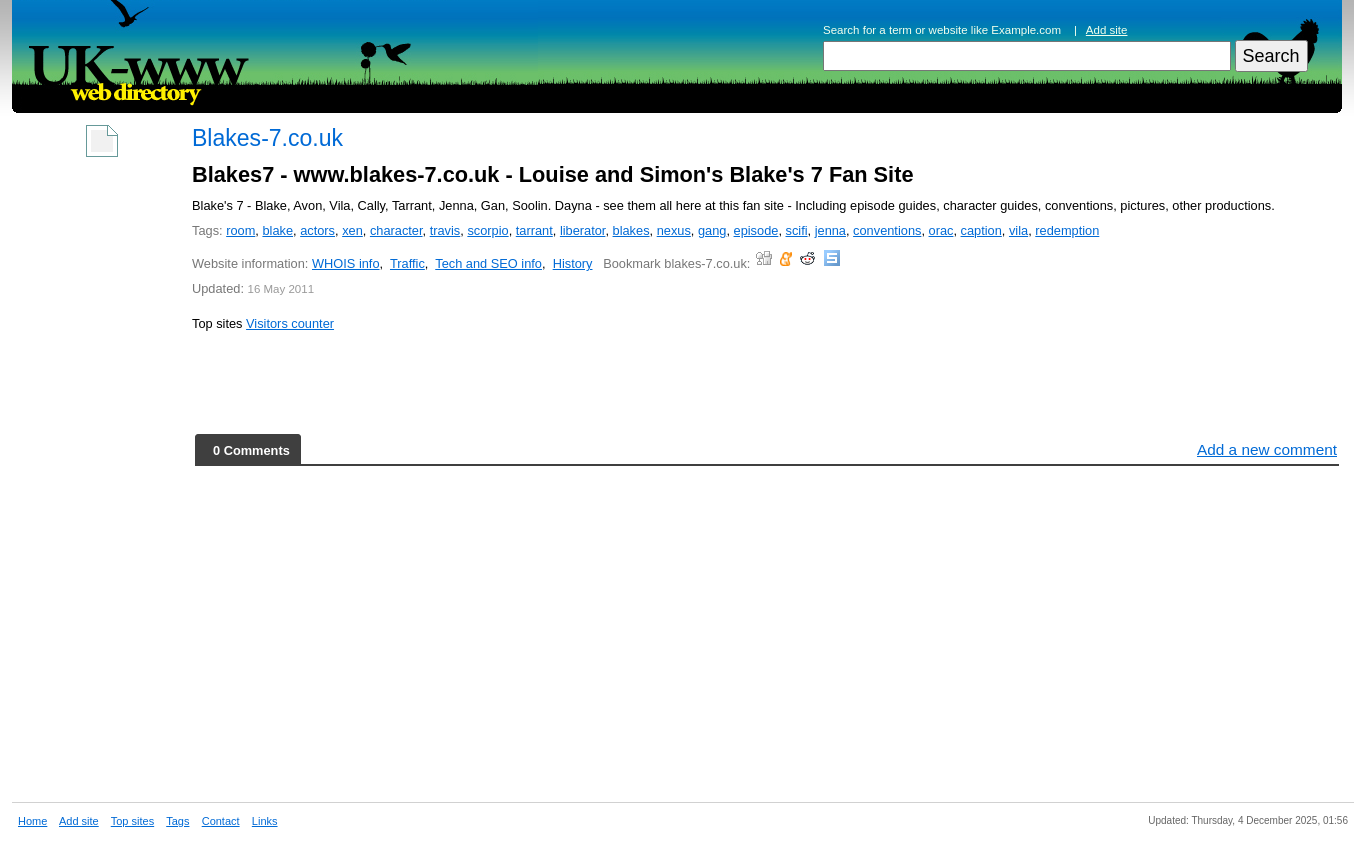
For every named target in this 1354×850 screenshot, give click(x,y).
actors (317, 230)
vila (1018, 230)
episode (756, 230)
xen (352, 230)
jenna (830, 230)
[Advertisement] (102, 472)
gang (712, 230)
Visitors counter (290, 323)
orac (941, 230)
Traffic (407, 263)
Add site (1107, 30)
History (573, 263)
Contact (221, 821)
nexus (674, 230)
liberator (583, 230)
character (396, 230)
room (240, 230)
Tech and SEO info (488, 263)
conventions (887, 230)
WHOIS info (346, 263)
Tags (177, 821)
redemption (1067, 230)
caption (981, 230)
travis (445, 230)
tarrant (534, 230)
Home (32, 821)
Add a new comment (1267, 449)
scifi (797, 230)
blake (277, 230)
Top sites (132, 821)
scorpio (487, 230)
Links (265, 821)
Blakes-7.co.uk (267, 138)
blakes (631, 230)
